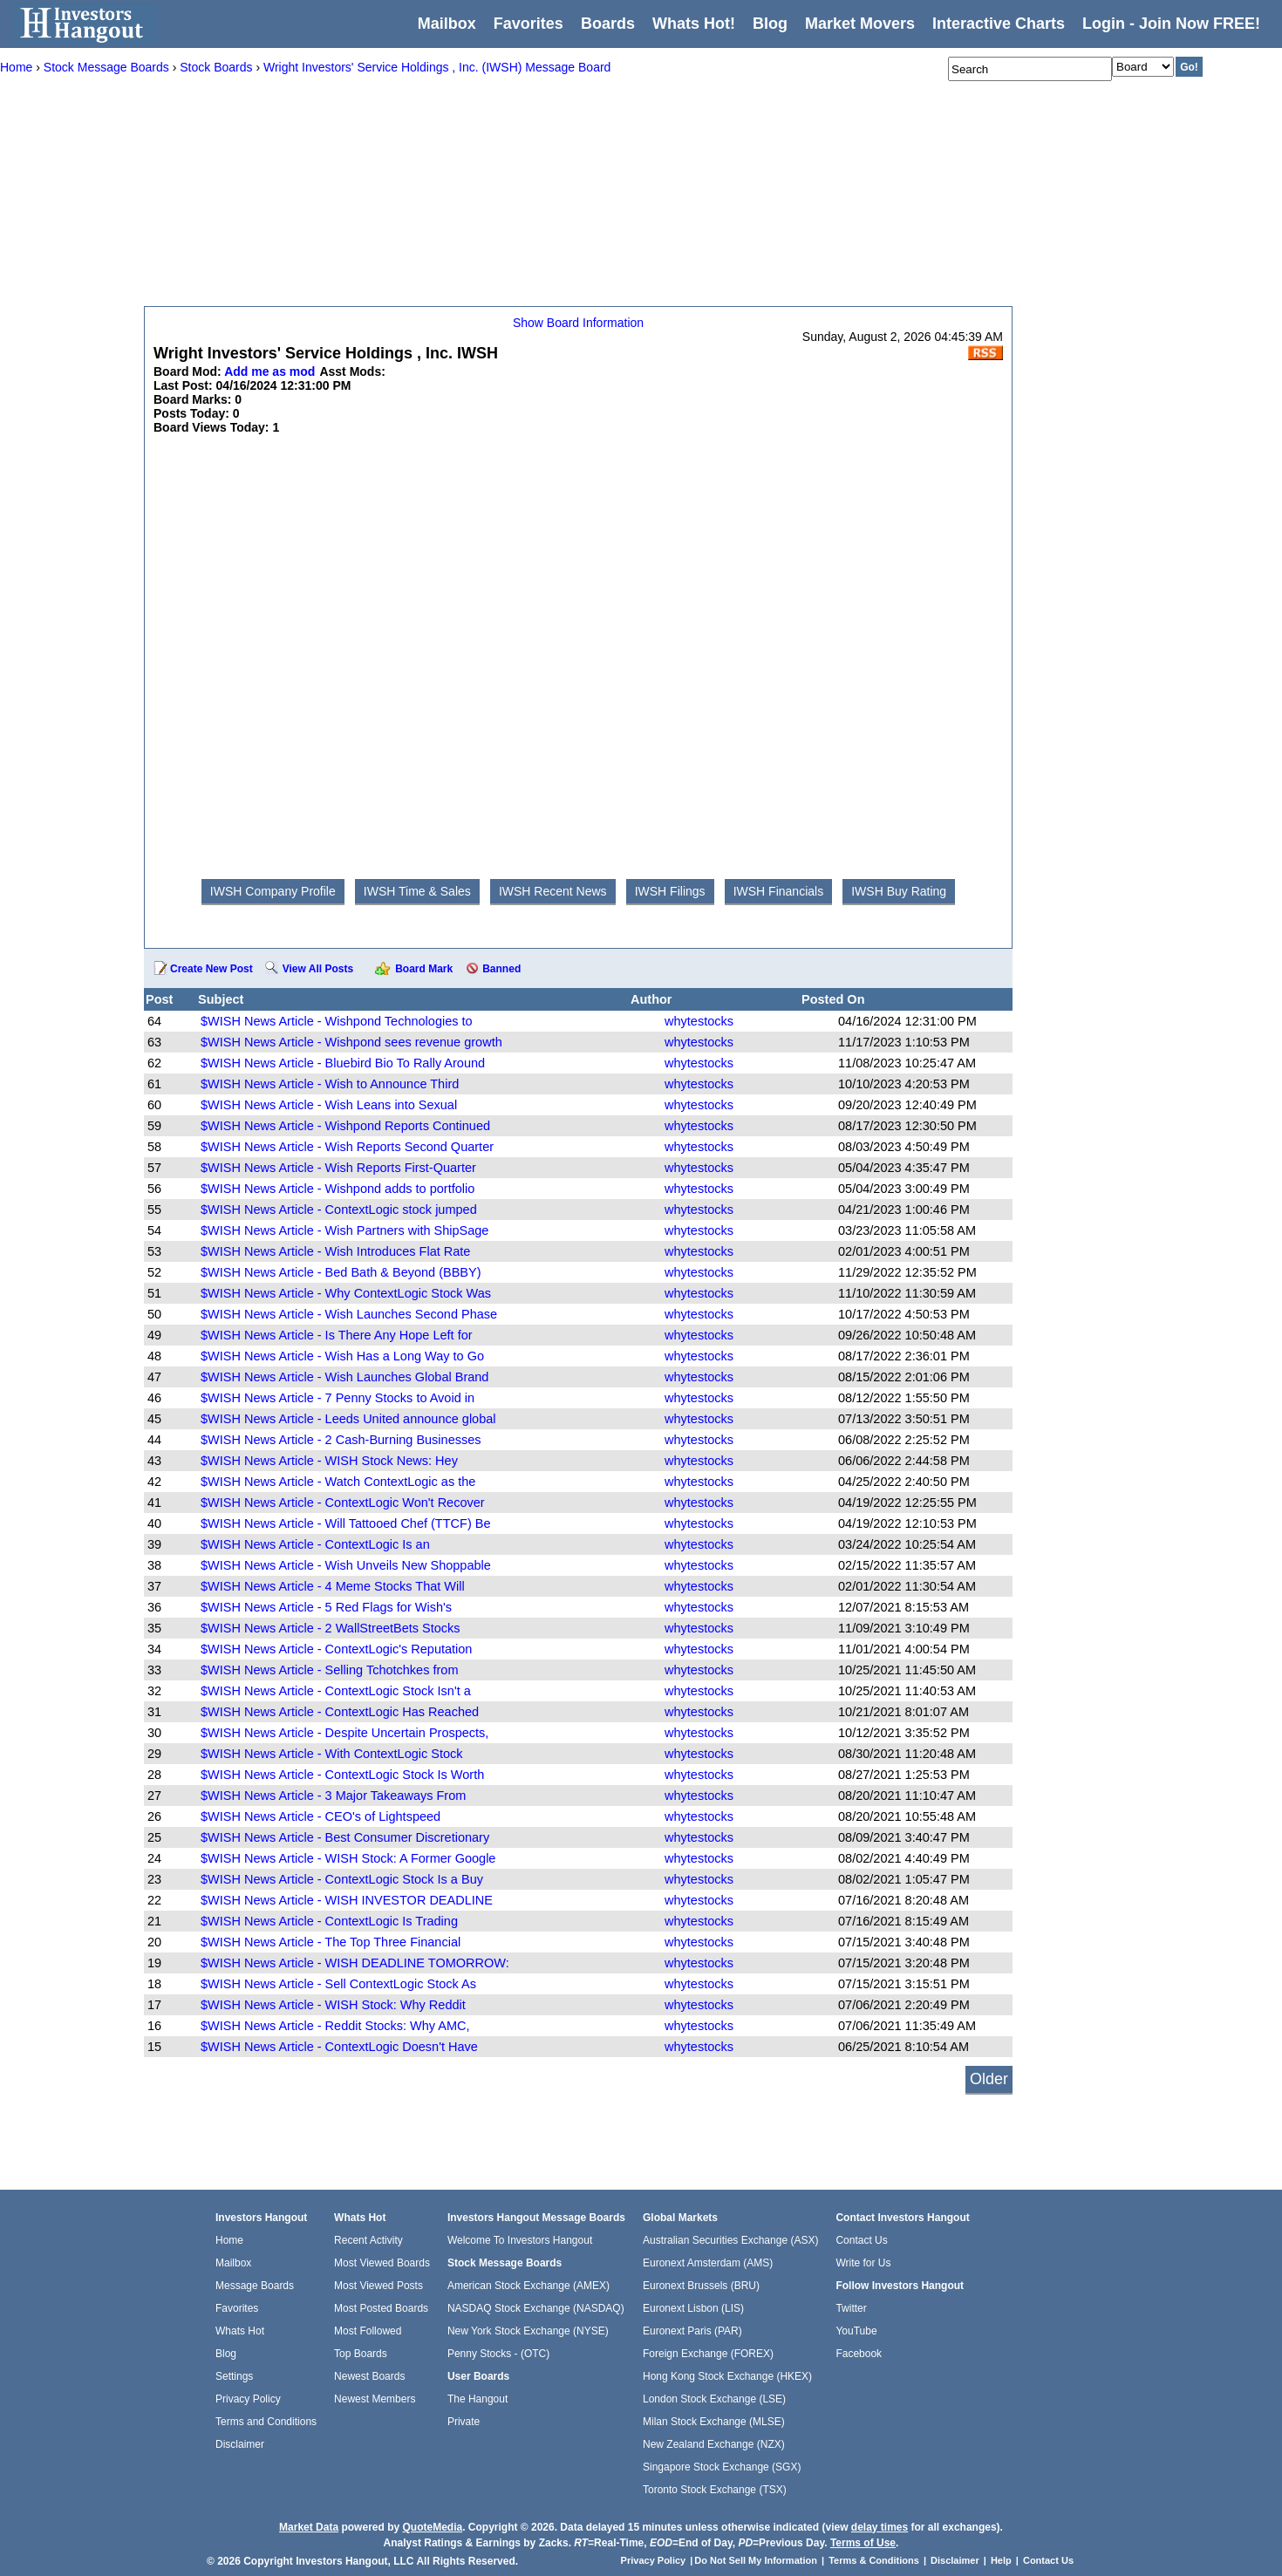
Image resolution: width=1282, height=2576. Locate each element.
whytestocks (699, 1021)
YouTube (855, 2331)
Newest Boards (369, 2376)
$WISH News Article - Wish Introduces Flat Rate (335, 1251)
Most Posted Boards (381, 2308)
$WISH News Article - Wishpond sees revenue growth (351, 1042)
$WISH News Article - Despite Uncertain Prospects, (344, 1733)
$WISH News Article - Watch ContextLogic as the (338, 1482)
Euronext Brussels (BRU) (701, 2286)
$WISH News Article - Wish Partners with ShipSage (344, 1230)
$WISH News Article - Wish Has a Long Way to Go (342, 1356)
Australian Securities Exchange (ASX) (730, 2240)
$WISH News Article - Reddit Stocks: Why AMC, (335, 2026)
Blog (225, 2354)
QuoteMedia (432, 2527)
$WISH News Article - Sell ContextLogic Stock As (338, 1984)
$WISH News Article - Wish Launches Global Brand (344, 1377)
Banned (501, 969)
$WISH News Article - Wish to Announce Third (330, 1084)
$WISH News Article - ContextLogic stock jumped (339, 1209)
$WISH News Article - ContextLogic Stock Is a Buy (342, 1879)
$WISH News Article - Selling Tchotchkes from (329, 1670)
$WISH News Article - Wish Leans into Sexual (329, 1105)
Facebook (858, 2354)
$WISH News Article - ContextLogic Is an (315, 1544)
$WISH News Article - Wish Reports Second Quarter (347, 1147)
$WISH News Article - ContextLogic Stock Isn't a (336, 1691)
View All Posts (318, 969)
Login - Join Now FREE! (1171, 23)
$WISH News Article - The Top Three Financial (330, 1942)
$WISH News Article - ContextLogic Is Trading (329, 1921)
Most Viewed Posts (378, 2286)
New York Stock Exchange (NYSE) (528, 2331)
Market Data (308, 2527)
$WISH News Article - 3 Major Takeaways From (333, 1796)
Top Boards (360, 2354)
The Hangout (477, 2399)
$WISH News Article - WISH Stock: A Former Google (348, 1858)
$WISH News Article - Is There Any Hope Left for (337, 1335)
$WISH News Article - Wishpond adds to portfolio (337, 1189)
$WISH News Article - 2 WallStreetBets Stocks (330, 1628)
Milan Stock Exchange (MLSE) (714, 2422)
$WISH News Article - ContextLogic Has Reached (340, 1712)
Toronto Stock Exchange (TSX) (715, 2490)
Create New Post (211, 969)
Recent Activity (368, 2240)
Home (229, 2240)
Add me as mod (269, 371)
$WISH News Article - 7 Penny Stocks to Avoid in (337, 1398)
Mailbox (447, 23)
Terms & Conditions (874, 2560)
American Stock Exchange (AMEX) (528, 2286)
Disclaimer (239, 2444)
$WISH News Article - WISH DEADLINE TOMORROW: (355, 1963)
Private (463, 2422)
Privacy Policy (248, 2399)
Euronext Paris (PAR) (692, 2331)
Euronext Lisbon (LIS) (693, 2308)
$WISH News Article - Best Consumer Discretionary (345, 1837)
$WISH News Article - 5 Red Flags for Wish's (326, 1607)
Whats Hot (239, 2331)
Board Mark (424, 969)
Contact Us (861, 2240)
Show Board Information (578, 323)
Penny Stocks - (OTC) (498, 2354)
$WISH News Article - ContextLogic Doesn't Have (339, 2047)
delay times (879, 2527)
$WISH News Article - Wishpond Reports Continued (345, 1126)
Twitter (850, 2308)
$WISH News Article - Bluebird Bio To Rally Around (343, 1063)
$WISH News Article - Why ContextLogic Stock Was (346, 1293)
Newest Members (374, 2399)
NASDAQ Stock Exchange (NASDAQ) (535, 2308)
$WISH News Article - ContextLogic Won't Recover (343, 1502)
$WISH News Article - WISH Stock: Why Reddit (333, 2005)
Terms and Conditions (266, 2422)
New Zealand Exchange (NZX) (714, 2444)
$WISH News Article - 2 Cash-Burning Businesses (341, 1440)
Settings (234, 2376)
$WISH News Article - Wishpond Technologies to (337, 1021)
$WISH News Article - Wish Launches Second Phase (349, 1314)
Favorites (528, 23)
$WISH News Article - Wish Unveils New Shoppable (346, 1565)
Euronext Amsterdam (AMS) (708, 2263)
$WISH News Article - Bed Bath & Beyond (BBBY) (341, 1272)
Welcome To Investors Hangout (519, 2240)
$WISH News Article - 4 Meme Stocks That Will (333, 1586)
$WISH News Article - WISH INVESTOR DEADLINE (347, 1900)
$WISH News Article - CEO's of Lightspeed (320, 1816)
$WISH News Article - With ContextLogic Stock (332, 1754)
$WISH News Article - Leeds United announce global (348, 1419)
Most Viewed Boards (382, 2263)
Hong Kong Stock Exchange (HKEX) (727, 2376)
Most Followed (367, 2331)
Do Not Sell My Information (757, 2560)
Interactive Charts (998, 23)
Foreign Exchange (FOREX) (708, 2354)
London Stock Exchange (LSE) (714, 2399)
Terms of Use (863, 2543)
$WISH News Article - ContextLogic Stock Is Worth (342, 1775)
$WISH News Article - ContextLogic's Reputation (336, 1649)
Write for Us (862, 2263)
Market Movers (860, 23)
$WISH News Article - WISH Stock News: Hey (329, 1461)
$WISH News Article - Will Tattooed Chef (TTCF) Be (346, 1523)
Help (1001, 2560)
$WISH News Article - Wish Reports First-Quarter (338, 1168)
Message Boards (254, 2286)
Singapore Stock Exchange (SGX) (722, 2467)
